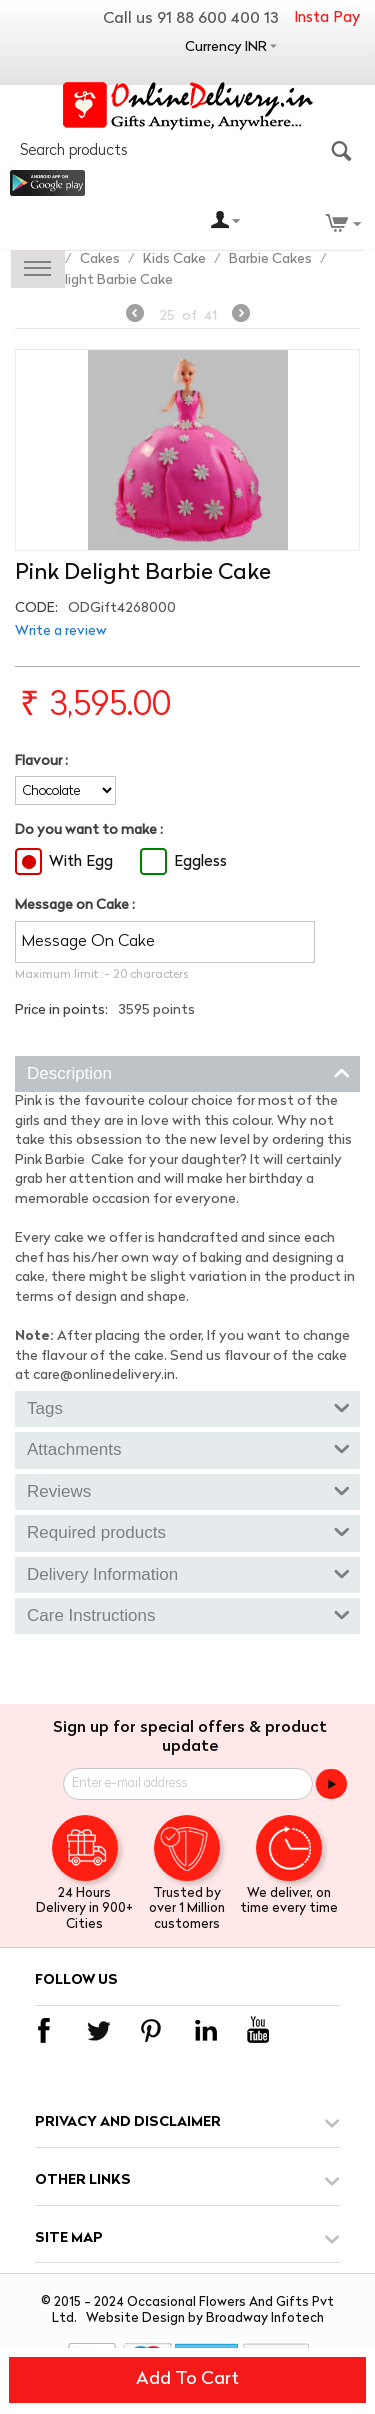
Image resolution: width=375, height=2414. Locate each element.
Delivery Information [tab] (188, 1573)
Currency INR (226, 47)
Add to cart (187, 2379)
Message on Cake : (75, 905)
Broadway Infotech (265, 2318)
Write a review (61, 631)
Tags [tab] (188, 1407)
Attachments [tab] (188, 1448)
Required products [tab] (188, 1531)
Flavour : (41, 761)
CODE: (36, 608)
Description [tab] (188, 1072)
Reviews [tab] (188, 1490)
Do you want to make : (89, 830)
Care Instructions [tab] (188, 1614)
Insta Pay (327, 18)
